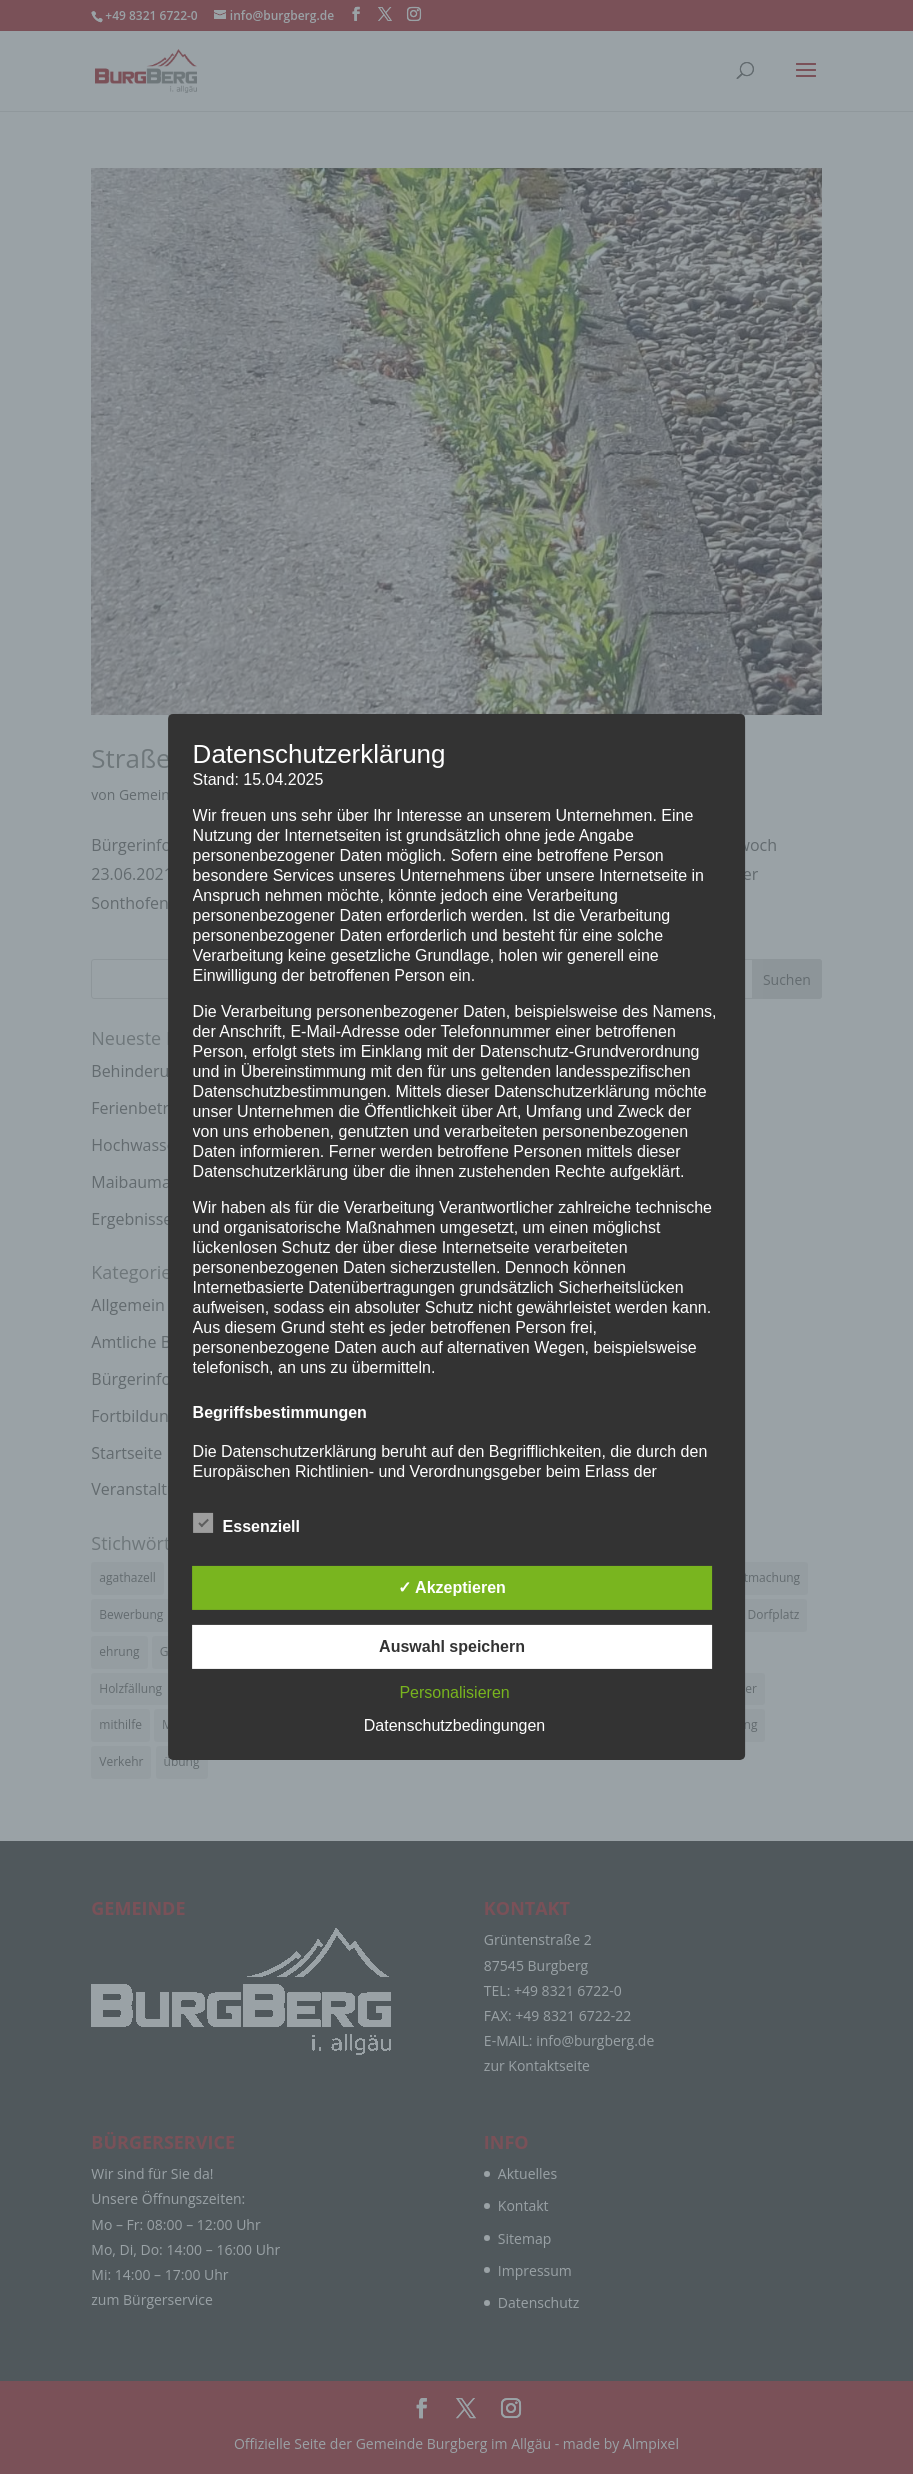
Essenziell (246, 1524)
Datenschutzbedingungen (454, 1725)
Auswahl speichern (452, 1646)
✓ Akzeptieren (452, 1587)
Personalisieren (454, 1692)
